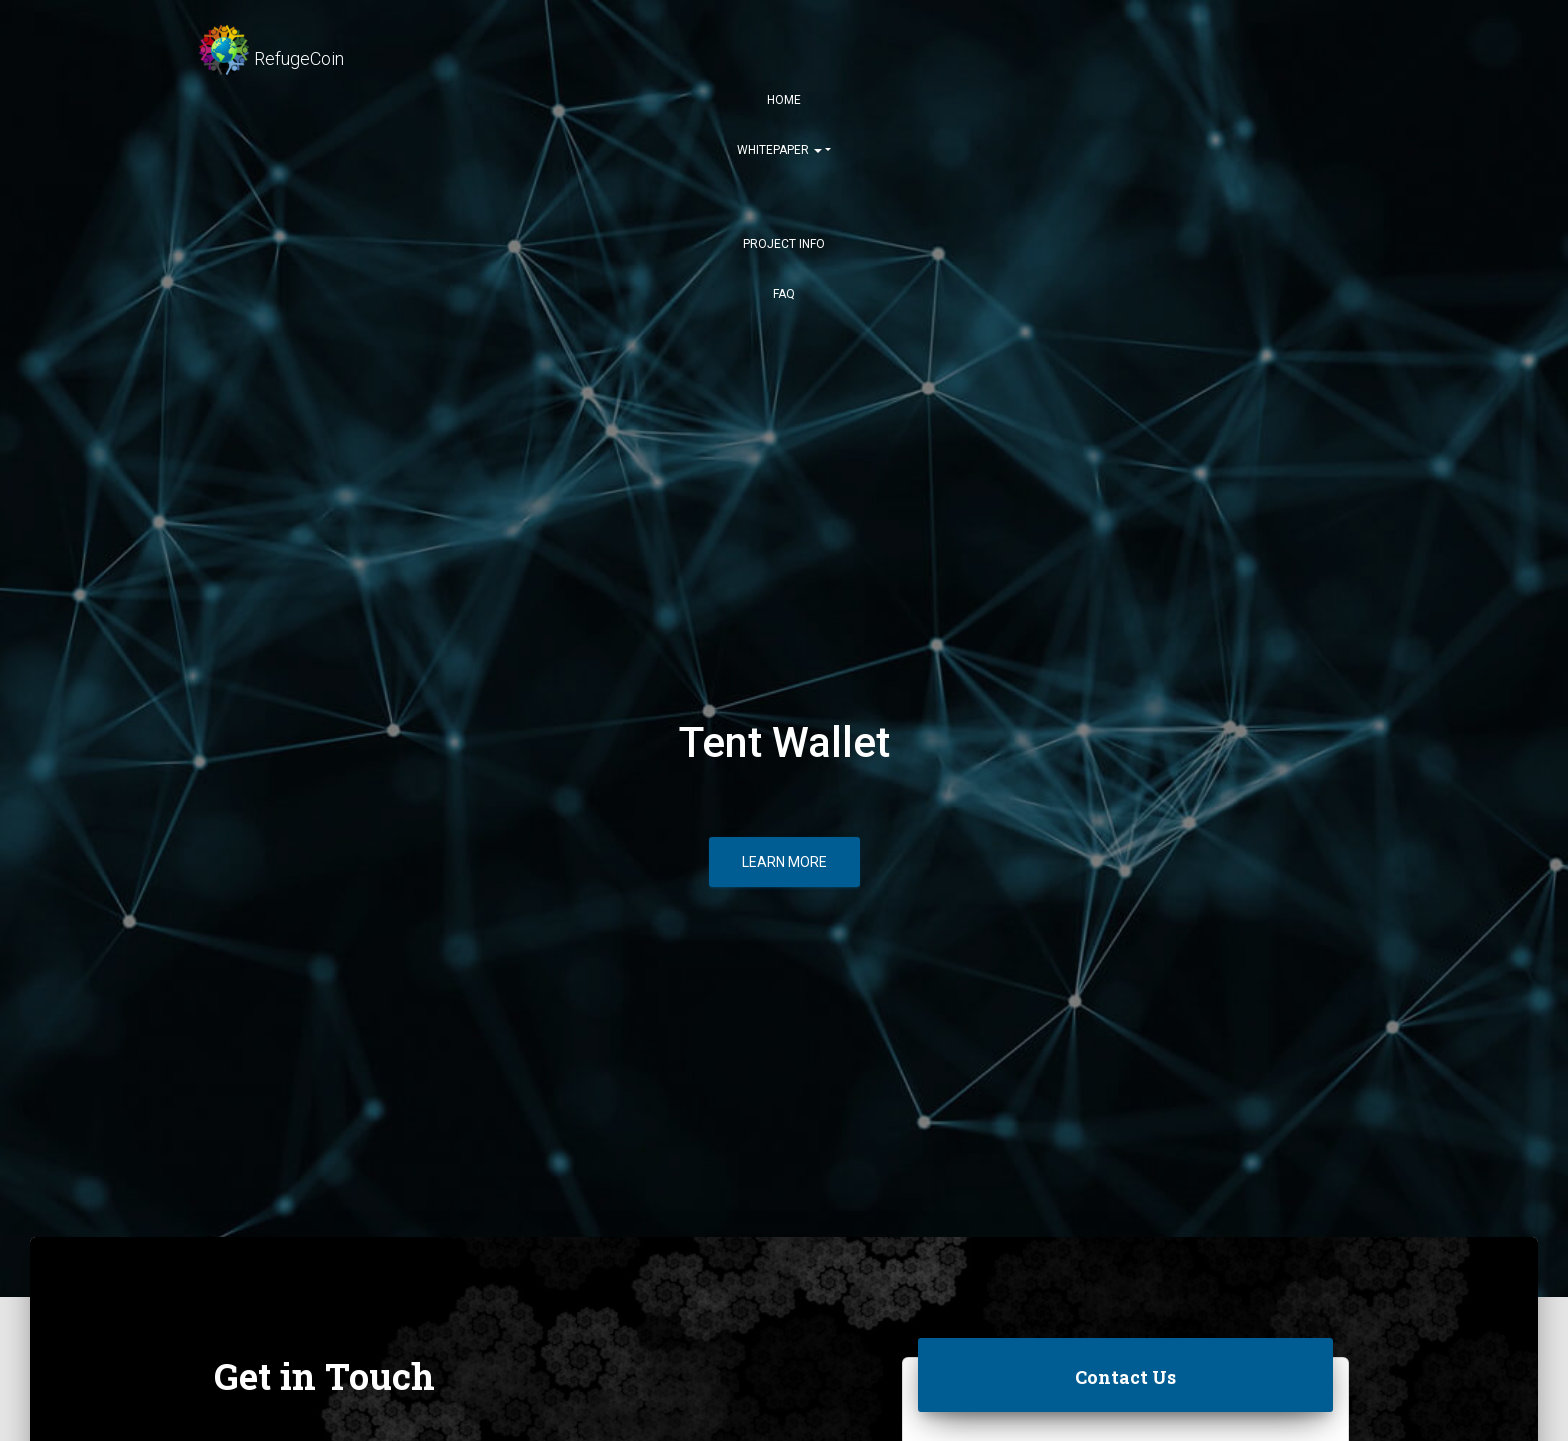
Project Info (784, 244)
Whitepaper (779, 150)
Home (784, 100)
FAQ (784, 294)
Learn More (784, 862)
